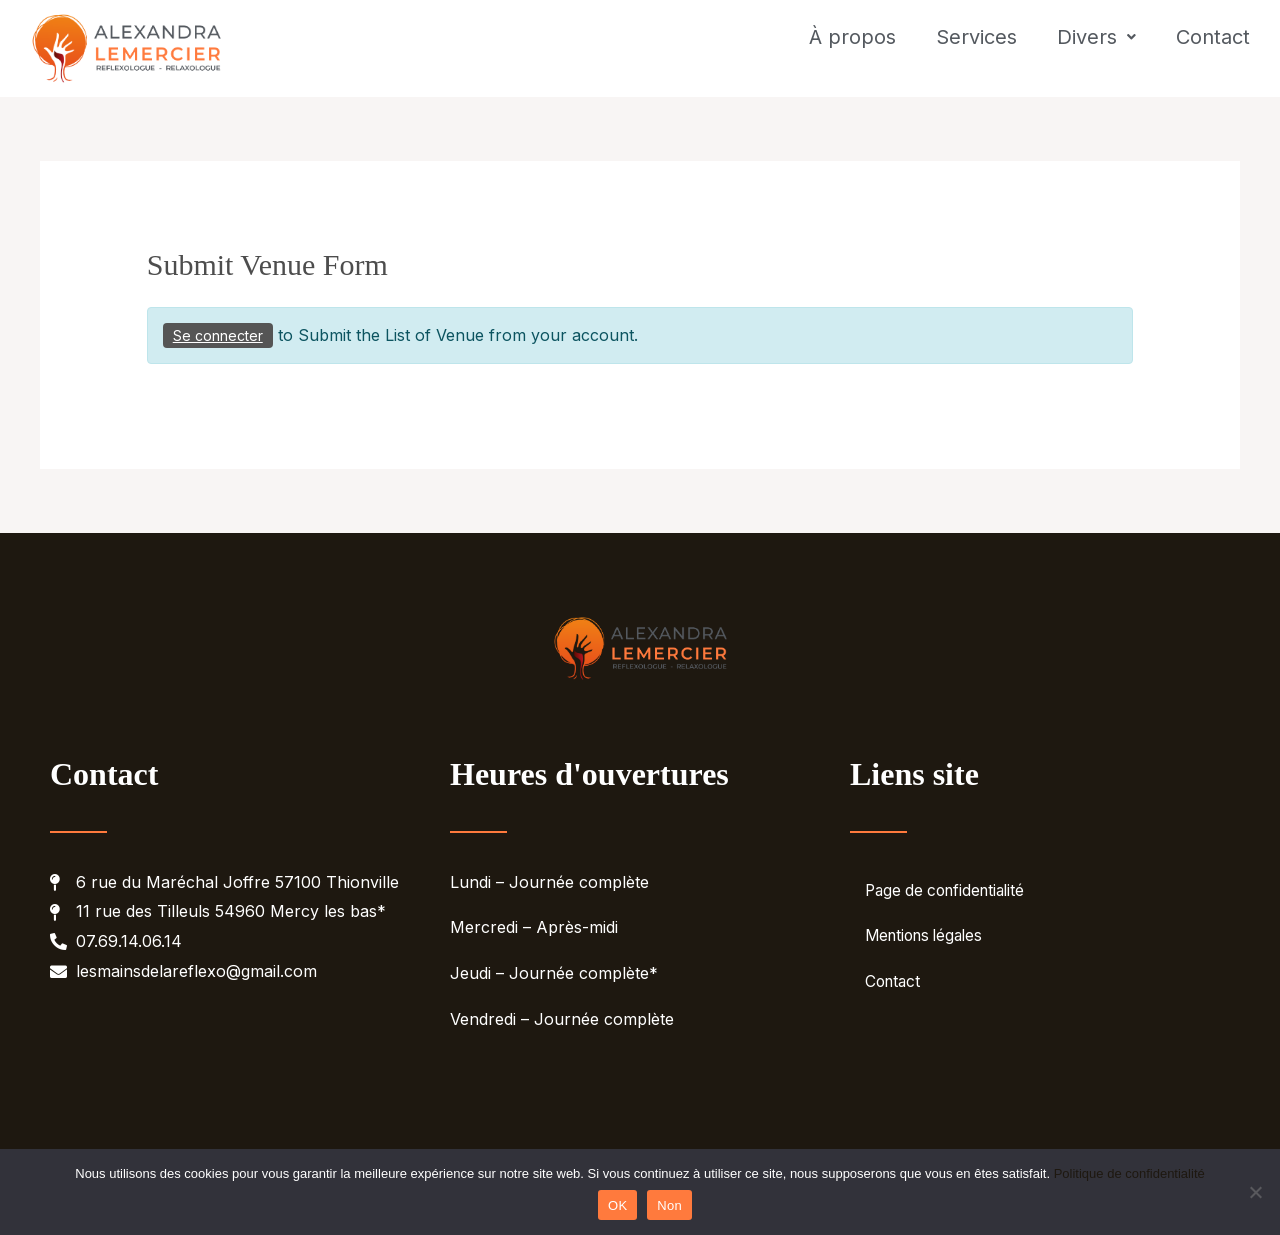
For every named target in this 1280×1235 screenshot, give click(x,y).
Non (669, 1205)
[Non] (1255, 1192)
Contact (1213, 53)
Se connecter (218, 343)
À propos (852, 53)
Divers (1096, 53)
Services (976, 53)
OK (617, 1205)
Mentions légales (928, 945)
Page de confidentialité (950, 899)
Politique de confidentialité (1129, 1173)
